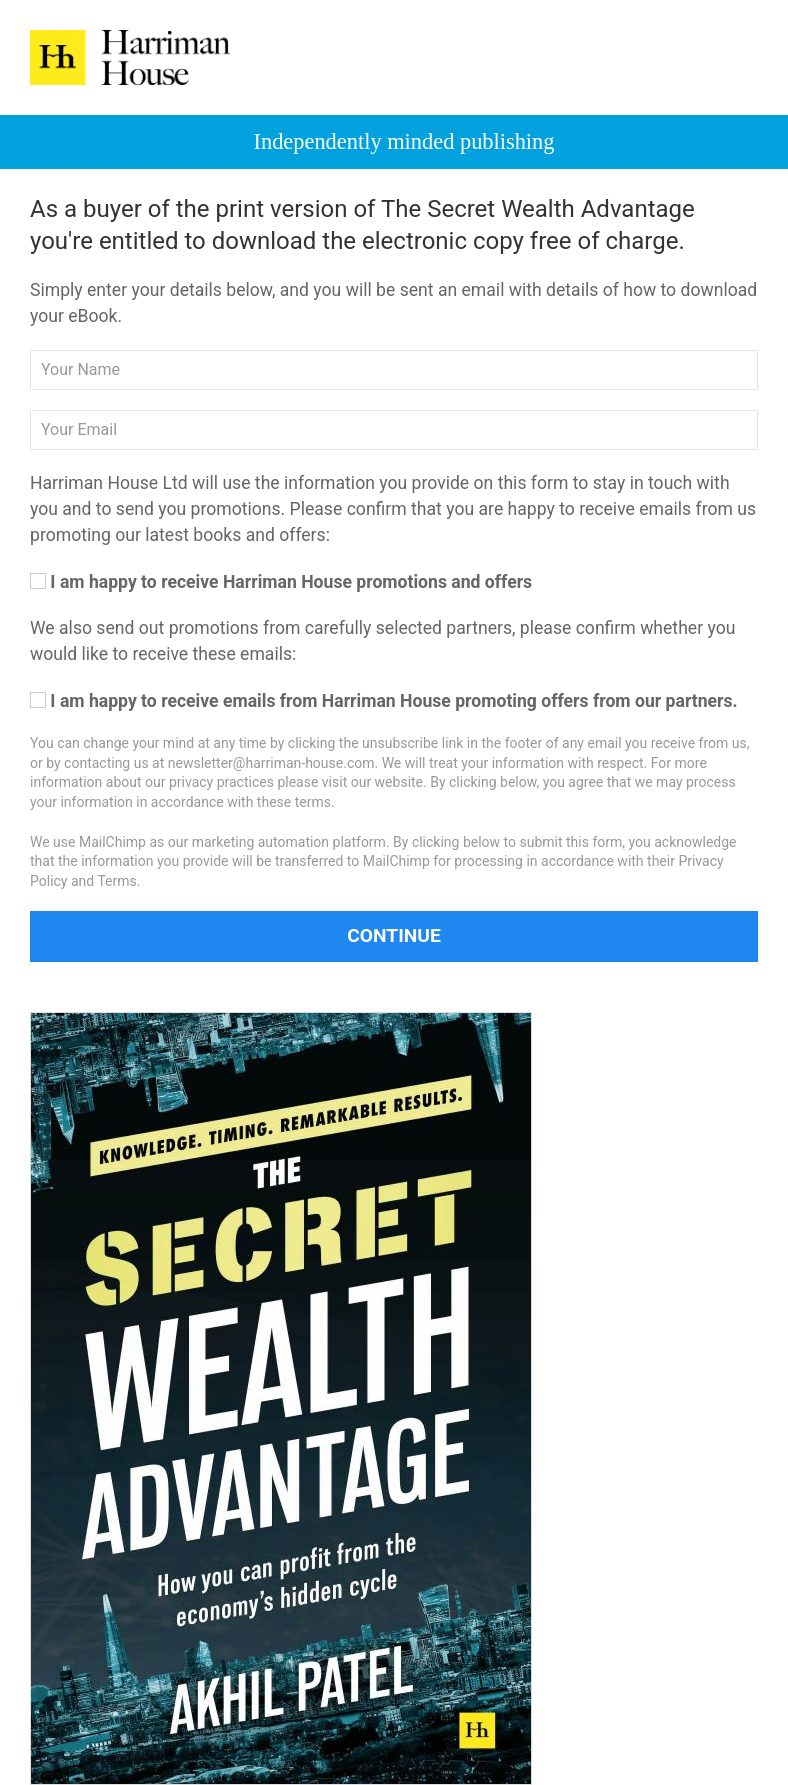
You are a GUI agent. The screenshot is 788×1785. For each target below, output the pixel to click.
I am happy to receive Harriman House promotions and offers (281, 582)
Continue (394, 935)
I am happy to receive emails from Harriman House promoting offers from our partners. (384, 701)
